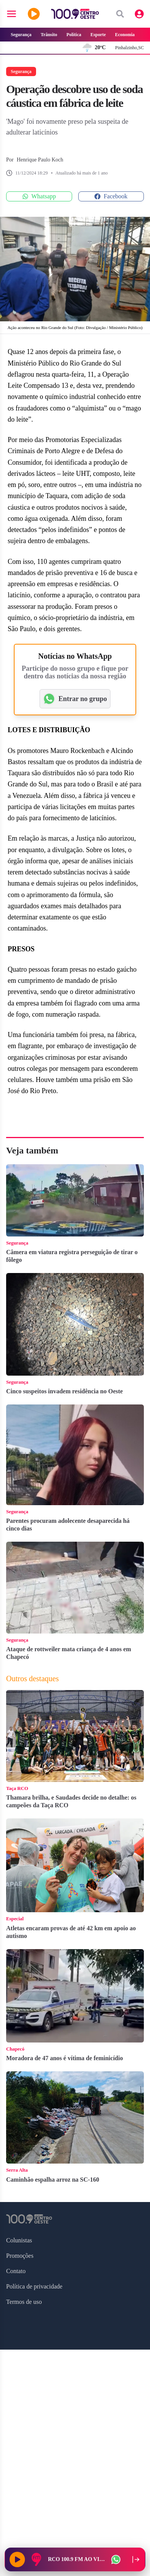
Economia (125, 34)
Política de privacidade (34, 2286)
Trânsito (49, 34)
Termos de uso (24, 2301)
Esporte (98, 34)
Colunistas (19, 2240)
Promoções (19, 2255)
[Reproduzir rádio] (17, 2559)
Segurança (21, 34)
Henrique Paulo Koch (39, 160)
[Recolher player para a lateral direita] (135, 2559)
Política (73, 34)
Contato (16, 2271)
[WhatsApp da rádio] (115, 2559)
